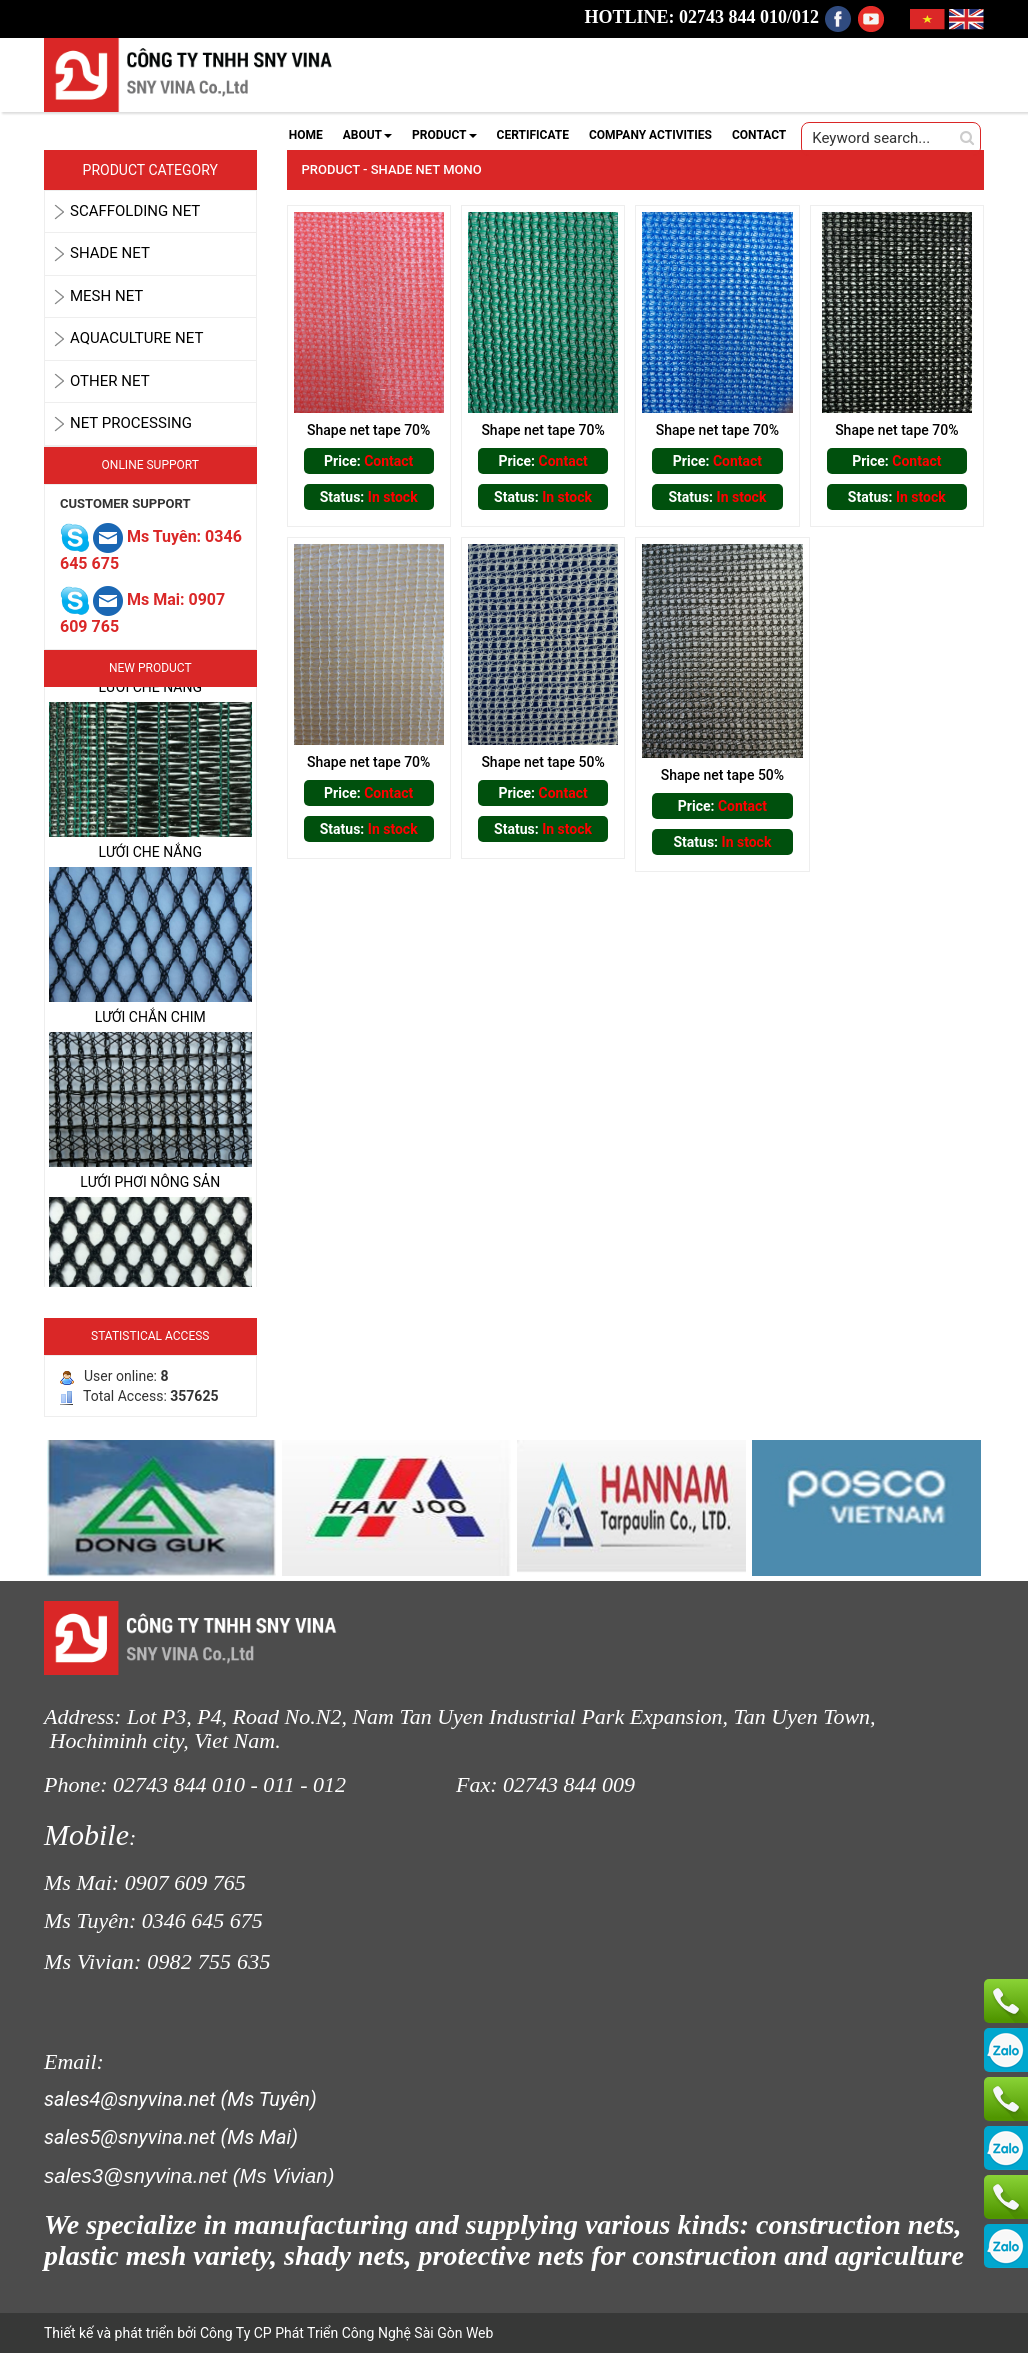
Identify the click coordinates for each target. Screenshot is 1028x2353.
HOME (306, 135)
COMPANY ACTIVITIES (650, 135)
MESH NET (106, 296)
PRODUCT (444, 135)
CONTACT (759, 135)
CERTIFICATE (533, 135)
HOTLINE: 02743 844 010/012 (702, 17)
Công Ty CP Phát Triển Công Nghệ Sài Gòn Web (344, 2333)
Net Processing (131, 423)
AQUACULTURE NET (136, 338)
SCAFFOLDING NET (135, 211)
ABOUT (367, 135)
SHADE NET (110, 253)
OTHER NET (110, 381)
